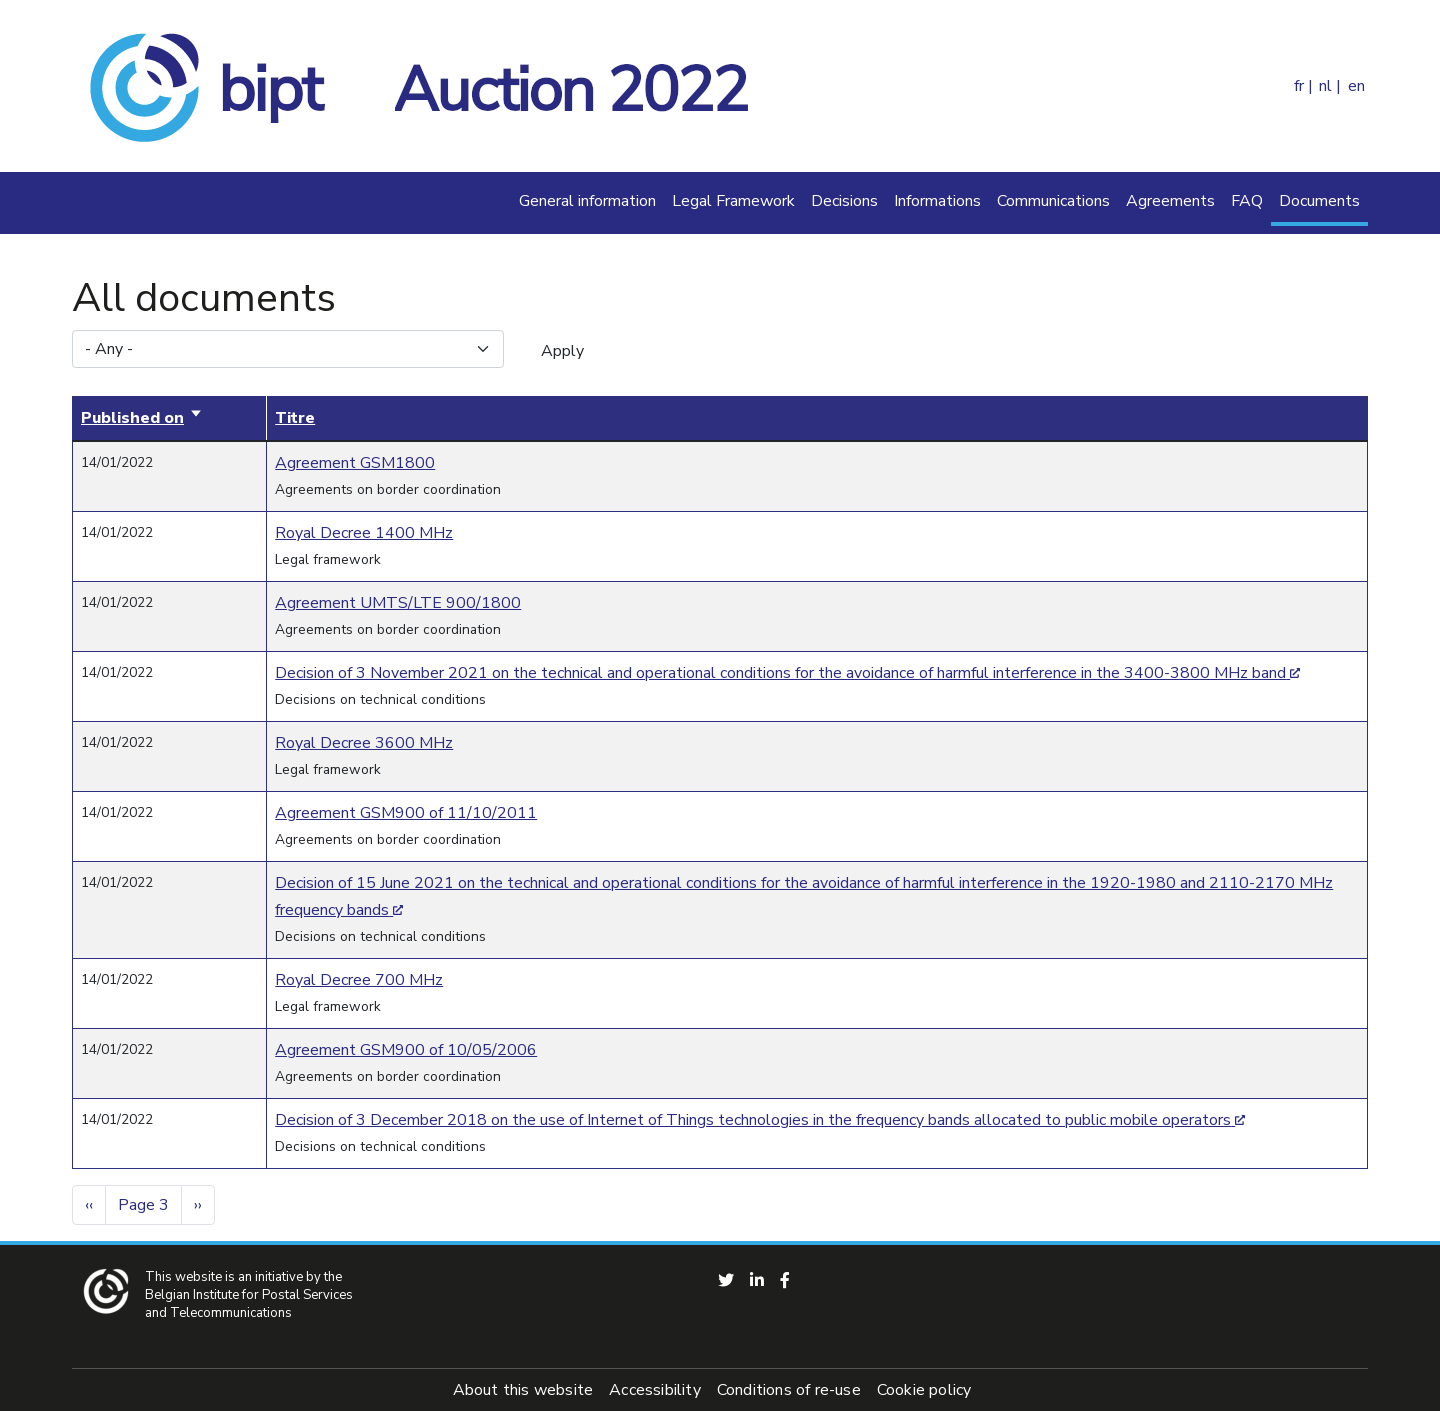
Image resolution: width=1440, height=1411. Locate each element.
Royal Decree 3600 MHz (364, 743)
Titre (295, 418)
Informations (937, 201)
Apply (562, 351)
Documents (1319, 201)
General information (587, 201)
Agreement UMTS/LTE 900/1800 (398, 603)
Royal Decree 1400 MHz (364, 533)
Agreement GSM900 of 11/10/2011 (406, 813)
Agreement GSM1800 (355, 463)
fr (1299, 86)
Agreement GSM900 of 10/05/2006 (406, 1050)
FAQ (1247, 201)
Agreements (1170, 201)
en (1356, 86)
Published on (142, 418)
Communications (1053, 201)
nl (1325, 86)
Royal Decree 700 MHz (359, 980)
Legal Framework (733, 201)
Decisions (844, 201)
